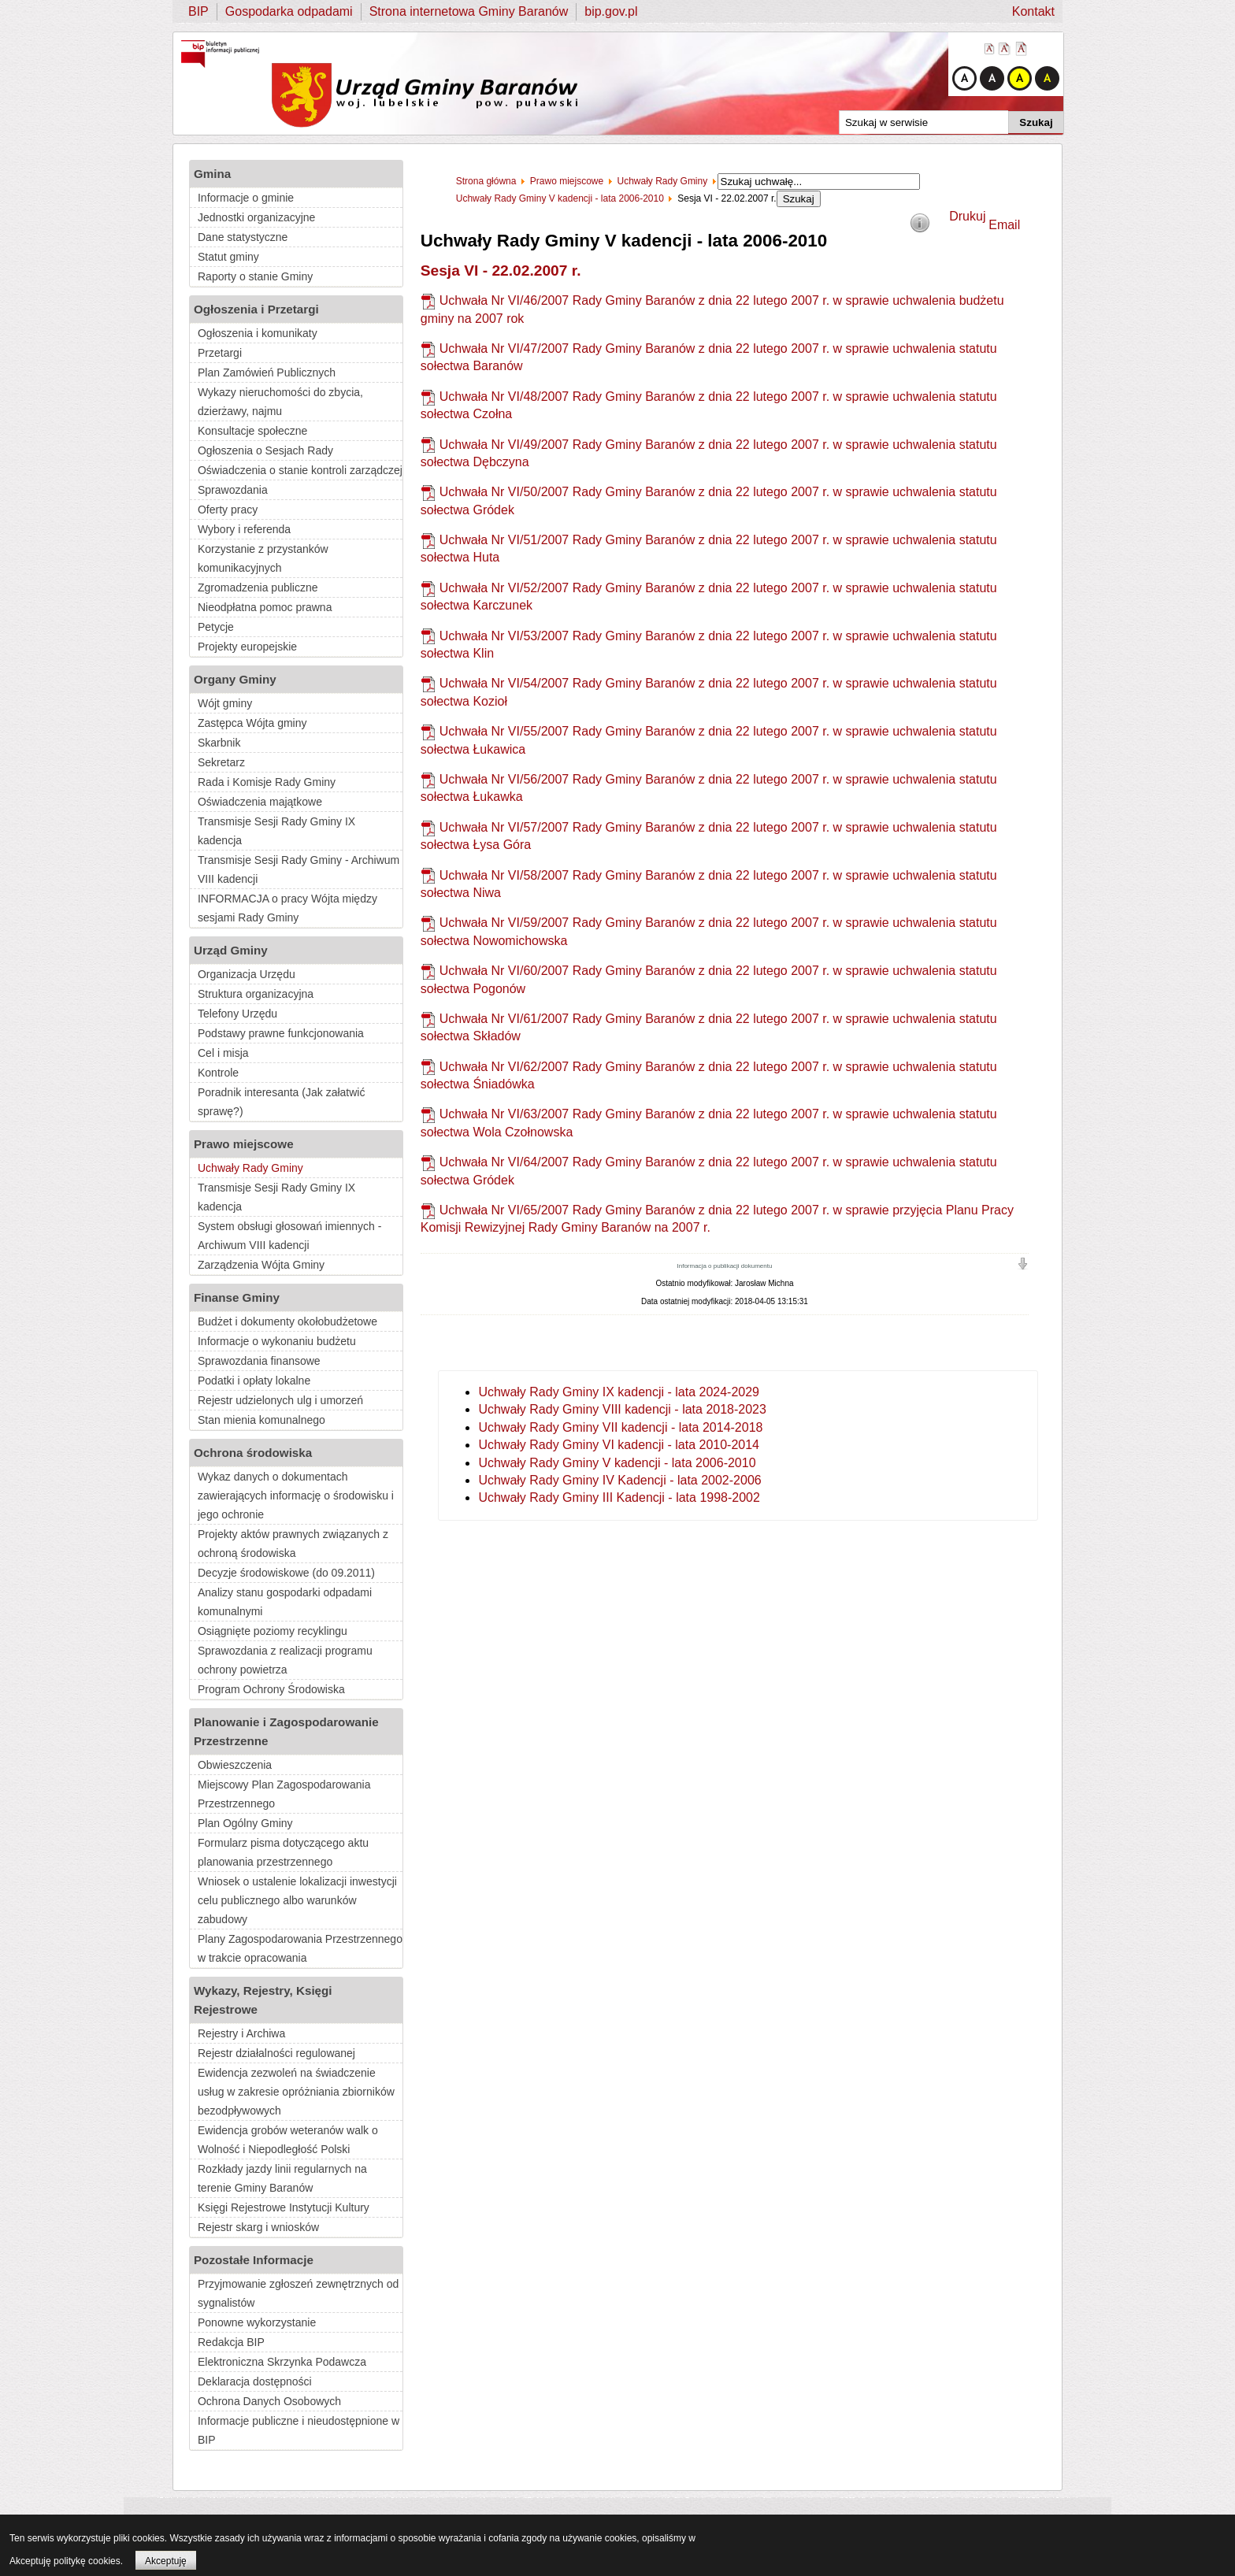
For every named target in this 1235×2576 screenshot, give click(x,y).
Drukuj (967, 216)
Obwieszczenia (235, 1765)
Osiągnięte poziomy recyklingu (272, 1631)
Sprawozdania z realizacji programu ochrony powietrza (285, 1660)
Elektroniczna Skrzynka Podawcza (282, 2361)
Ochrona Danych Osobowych (269, 2401)
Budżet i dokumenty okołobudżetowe (287, 1321)
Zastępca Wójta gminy (252, 723)
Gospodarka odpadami (289, 11)
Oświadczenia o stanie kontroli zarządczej (300, 470)
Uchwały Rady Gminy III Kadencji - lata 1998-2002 (619, 1497)
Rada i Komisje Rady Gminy (267, 782)
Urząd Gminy (231, 950)
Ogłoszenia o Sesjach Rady (265, 450)
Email (1004, 225)
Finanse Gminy (237, 1297)
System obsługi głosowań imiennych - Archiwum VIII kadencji (289, 1235)
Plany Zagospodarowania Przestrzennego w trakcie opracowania (300, 1948)
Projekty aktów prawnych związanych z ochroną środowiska (293, 1543)
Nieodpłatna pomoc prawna (265, 607)
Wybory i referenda (244, 529)
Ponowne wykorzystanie (257, 2322)
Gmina (212, 173)
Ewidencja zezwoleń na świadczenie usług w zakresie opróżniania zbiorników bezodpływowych (296, 2091)
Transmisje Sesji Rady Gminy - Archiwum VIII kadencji (298, 869)
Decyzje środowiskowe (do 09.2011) (286, 1572)
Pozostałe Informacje (253, 2260)
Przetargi (220, 353)
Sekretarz (221, 762)
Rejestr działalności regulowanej (276, 2053)
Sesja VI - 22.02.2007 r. (501, 270)
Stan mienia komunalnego (261, 1420)
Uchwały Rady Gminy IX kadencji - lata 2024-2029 (618, 1392)
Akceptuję (166, 2561)
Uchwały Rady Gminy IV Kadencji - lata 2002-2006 (619, 1480)
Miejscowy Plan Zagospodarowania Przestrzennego (284, 1794)
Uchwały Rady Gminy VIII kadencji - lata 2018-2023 (622, 1409)
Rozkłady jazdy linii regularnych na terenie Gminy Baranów (282, 2178)
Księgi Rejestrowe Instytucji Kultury (283, 2207)
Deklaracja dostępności (255, 2381)
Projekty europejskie (247, 646)
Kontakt (1033, 11)
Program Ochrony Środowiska (271, 1689)
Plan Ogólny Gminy (245, 1823)
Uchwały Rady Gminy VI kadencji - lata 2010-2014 (618, 1444)
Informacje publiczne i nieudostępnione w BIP (298, 2430)
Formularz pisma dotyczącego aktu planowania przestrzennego (283, 1852)
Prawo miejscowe (244, 1144)
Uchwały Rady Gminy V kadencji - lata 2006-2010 (616, 1463)
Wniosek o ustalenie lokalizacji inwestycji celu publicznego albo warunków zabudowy (297, 1900)
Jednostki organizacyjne (256, 217)
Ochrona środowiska (253, 1452)
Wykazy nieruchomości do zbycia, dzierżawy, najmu (280, 401)
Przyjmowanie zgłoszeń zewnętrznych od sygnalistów (298, 2293)
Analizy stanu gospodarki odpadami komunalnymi (285, 1602)
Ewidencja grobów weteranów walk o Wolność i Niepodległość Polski (288, 2139)
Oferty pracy (228, 509)
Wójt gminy (225, 703)
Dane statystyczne (242, 237)
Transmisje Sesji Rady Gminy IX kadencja (276, 831)
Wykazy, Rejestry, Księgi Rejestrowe (263, 2000)
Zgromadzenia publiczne (258, 587)
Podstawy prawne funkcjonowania (281, 1033)
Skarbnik (219, 742)
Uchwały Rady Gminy (250, 1168)
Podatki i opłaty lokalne (254, 1380)
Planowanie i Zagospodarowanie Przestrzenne (286, 1731)
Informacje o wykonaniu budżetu (277, 1341)
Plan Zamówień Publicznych (267, 372)
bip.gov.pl (610, 11)
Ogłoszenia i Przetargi (256, 309)
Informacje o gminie (246, 197)
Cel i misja (223, 1053)
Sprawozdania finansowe (259, 1361)
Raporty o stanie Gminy (255, 276)
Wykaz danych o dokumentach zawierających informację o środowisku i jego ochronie (296, 1495)
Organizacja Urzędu (246, 974)
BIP (198, 11)
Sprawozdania (233, 490)
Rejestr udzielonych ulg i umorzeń (280, 1400)
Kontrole (218, 1072)
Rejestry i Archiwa (241, 2033)
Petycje (216, 627)
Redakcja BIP (231, 2342)
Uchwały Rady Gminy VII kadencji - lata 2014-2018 (620, 1427)
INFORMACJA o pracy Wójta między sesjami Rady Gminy (287, 908)
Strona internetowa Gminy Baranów (469, 11)
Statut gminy (228, 256)
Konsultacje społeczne (252, 430)
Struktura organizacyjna (255, 994)
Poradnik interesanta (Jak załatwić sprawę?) (281, 1102)
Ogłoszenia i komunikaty (257, 333)
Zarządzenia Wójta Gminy (261, 1264)
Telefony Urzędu (237, 1013)
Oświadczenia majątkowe (260, 801)
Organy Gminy (235, 679)
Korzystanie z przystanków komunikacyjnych (263, 558)
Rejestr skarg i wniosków (258, 2227)
